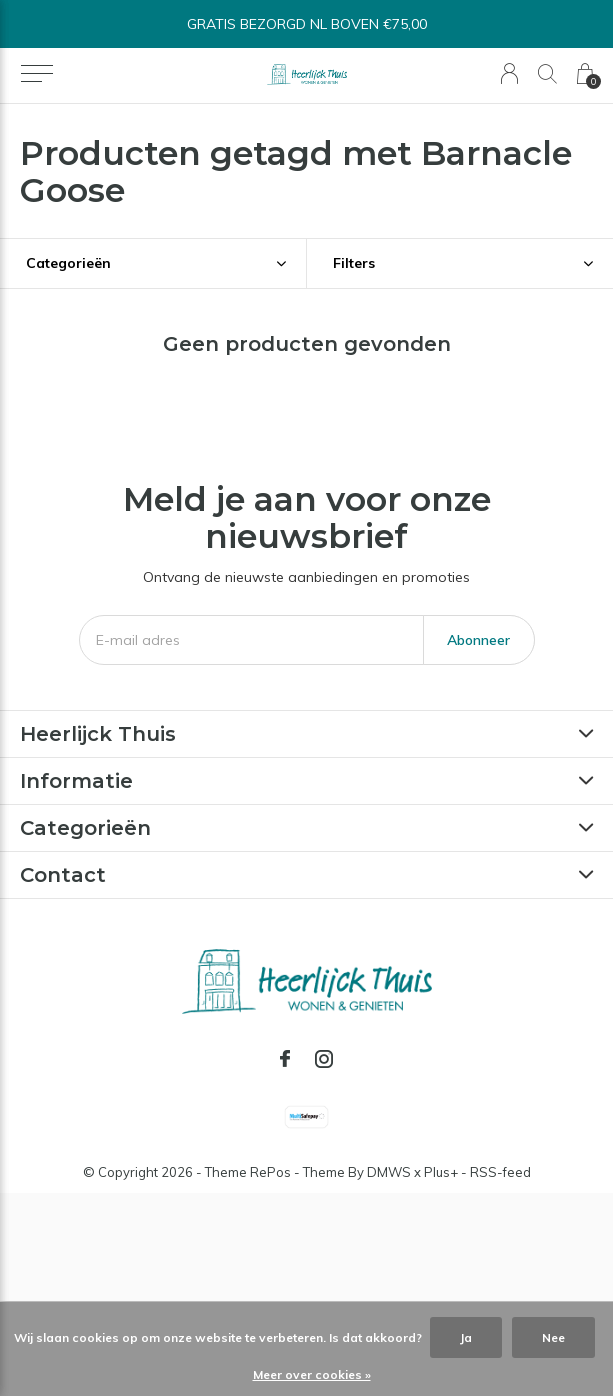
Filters (354, 263)
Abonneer (478, 640)
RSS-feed (500, 1172)
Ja (466, 1337)
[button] (36, 74)
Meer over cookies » (312, 1374)
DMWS (389, 1172)
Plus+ (441, 1172)
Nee (553, 1337)
